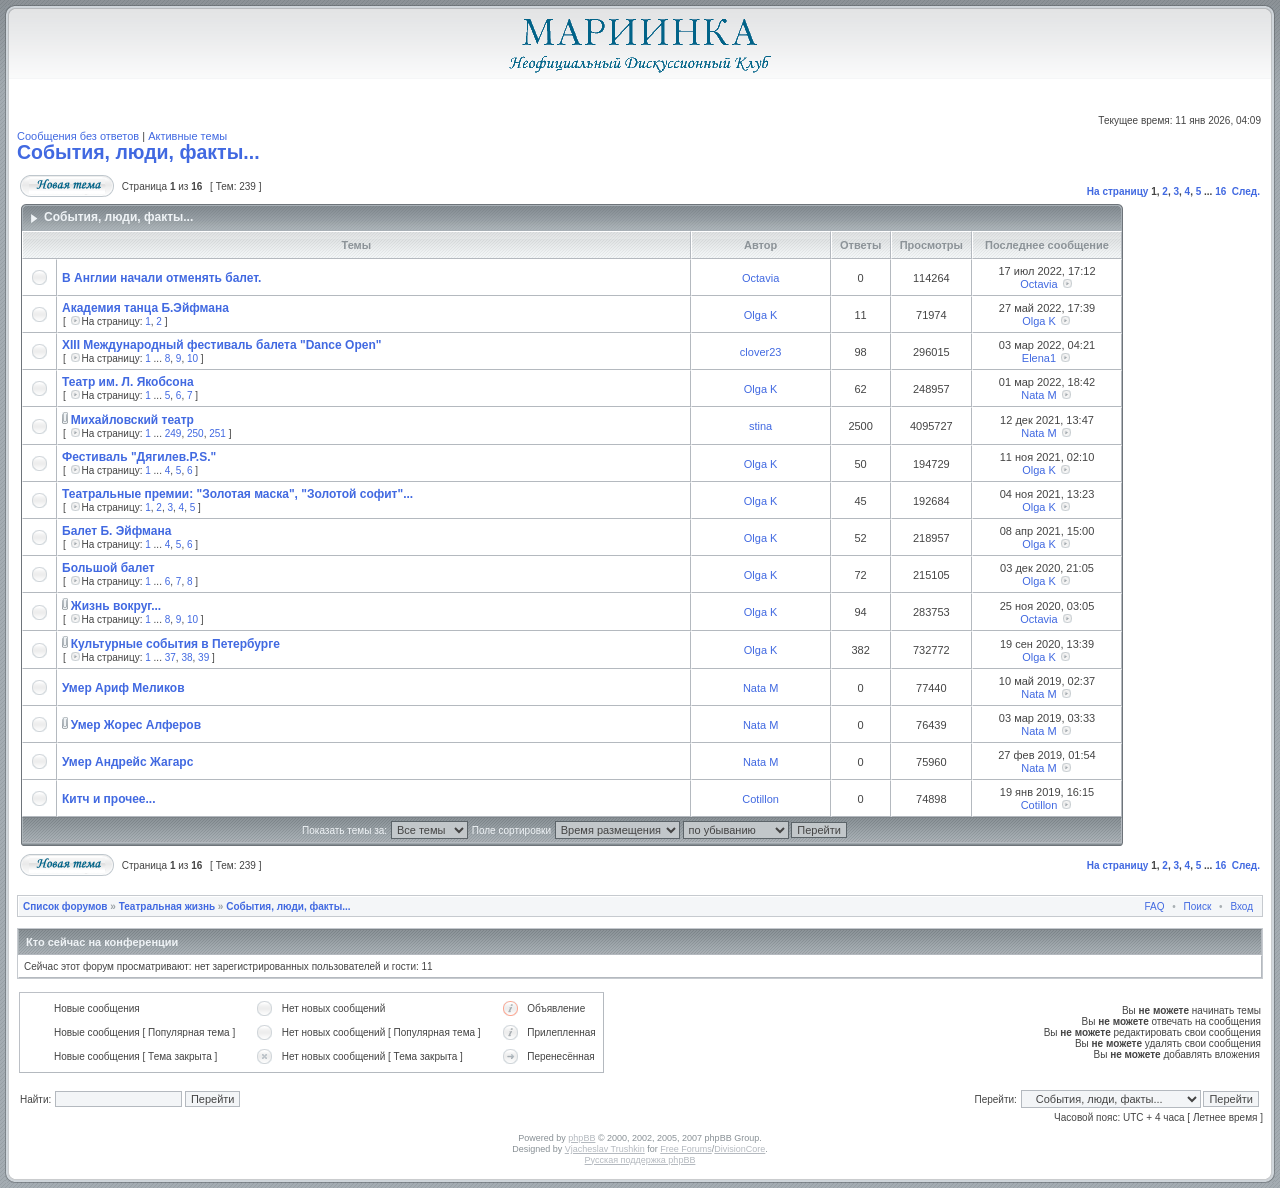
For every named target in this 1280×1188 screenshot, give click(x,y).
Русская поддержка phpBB (640, 1160)
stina (760, 426)
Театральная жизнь (167, 906)
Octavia (760, 278)
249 (173, 433)
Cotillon (760, 799)
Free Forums (686, 1149)
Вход (1241, 906)
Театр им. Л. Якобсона (128, 382)
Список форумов (65, 906)
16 (1220, 191)
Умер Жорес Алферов (136, 725)
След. (1246, 191)
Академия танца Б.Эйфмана (145, 308)
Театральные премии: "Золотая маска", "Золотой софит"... (237, 494)
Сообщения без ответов (78, 136)
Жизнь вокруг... (116, 606)
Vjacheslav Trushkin (605, 1149)
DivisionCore (739, 1149)
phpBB (581, 1138)
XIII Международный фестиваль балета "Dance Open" (221, 345)
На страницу (1118, 191)
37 (170, 657)
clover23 (761, 352)
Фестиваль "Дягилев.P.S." (139, 457)
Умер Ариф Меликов (123, 688)
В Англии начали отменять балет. (161, 278)
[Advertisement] (1189, 526)
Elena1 (1039, 358)
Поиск (1198, 906)
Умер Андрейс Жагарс (127, 762)
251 (217, 433)
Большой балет (108, 568)
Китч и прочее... (109, 799)
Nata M (1038, 395)
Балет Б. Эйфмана (116, 531)
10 (192, 358)
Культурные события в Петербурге (175, 644)
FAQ (1155, 906)
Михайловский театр (132, 420)
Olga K (761, 315)
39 (203, 657)
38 (186, 657)
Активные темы (187, 136)
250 (195, 433)
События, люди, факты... (138, 152)
